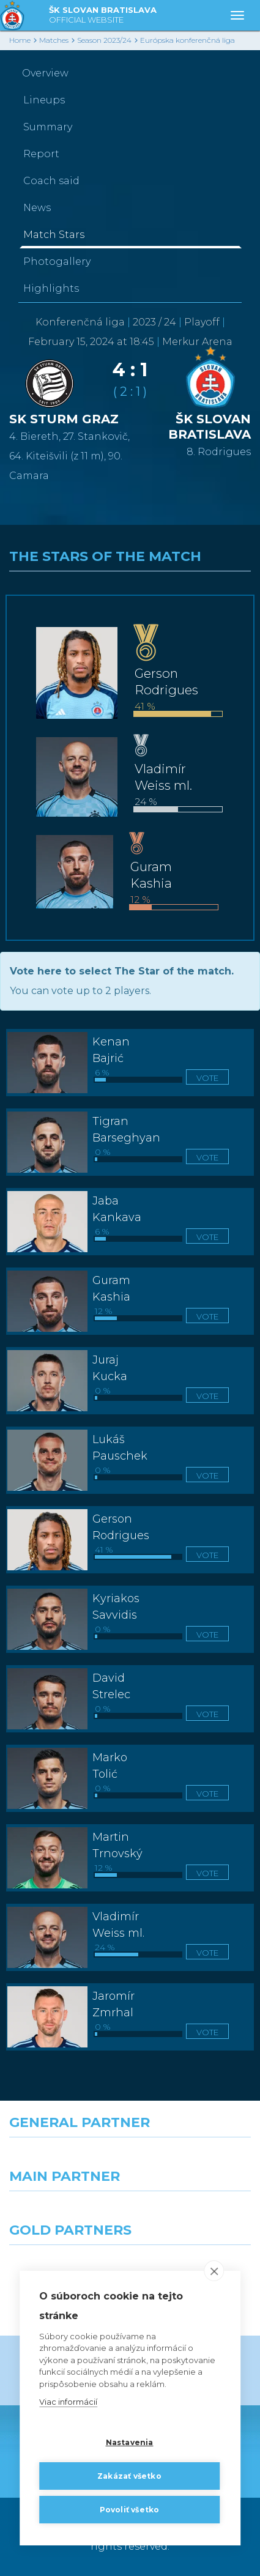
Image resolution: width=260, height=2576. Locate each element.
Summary (47, 127)
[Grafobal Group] (195, 2267)
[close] (214, 2270)
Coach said (51, 181)
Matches (54, 40)
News (37, 207)
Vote (207, 1078)
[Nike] (130, 2159)
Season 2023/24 (104, 40)
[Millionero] (195, 2213)
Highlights (51, 288)
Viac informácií (68, 2402)
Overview (45, 73)
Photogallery (57, 261)
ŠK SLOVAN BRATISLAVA (103, 15)
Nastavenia (130, 2442)
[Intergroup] (65, 2267)
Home (20, 40)
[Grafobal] (65, 2213)
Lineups (44, 100)
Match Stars (53, 234)
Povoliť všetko (130, 2509)
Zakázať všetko (129, 2476)
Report (41, 154)
